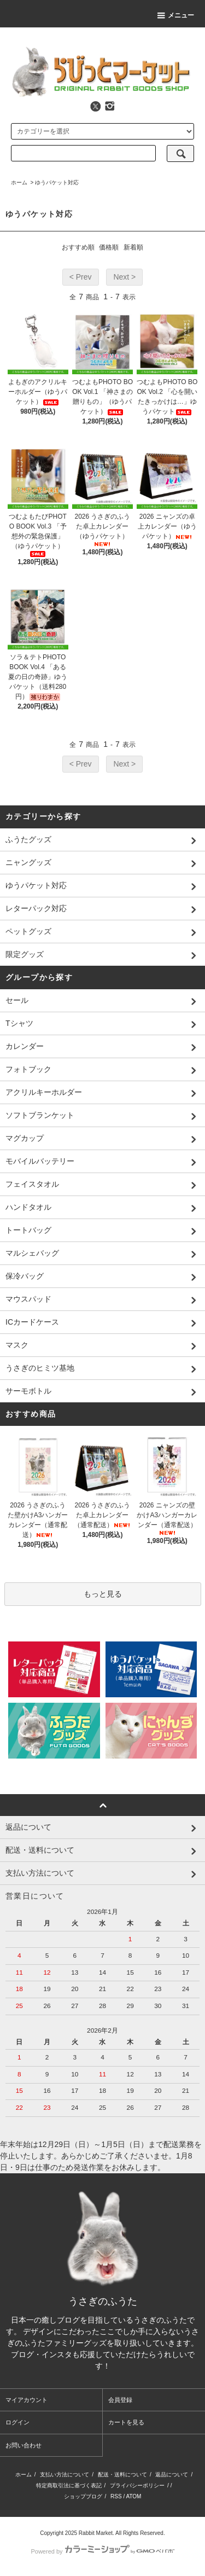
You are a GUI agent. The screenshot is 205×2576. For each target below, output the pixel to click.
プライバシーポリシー (137, 2485)
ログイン (17, 2422)
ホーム (19, 182)
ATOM (133, 2496)
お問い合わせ (23, 2445)
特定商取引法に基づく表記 (69, 2485)
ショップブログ (83, 2496)
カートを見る (126, 2422)
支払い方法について (64, 2474)
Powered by (102, 2551)
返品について (171, 2474)
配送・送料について (122, 2474)
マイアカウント (26, 2400)
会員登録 (120, 2400)
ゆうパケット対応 (57, 182)
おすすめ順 (78, 247)
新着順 (133, 247)
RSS (116, 2496)
